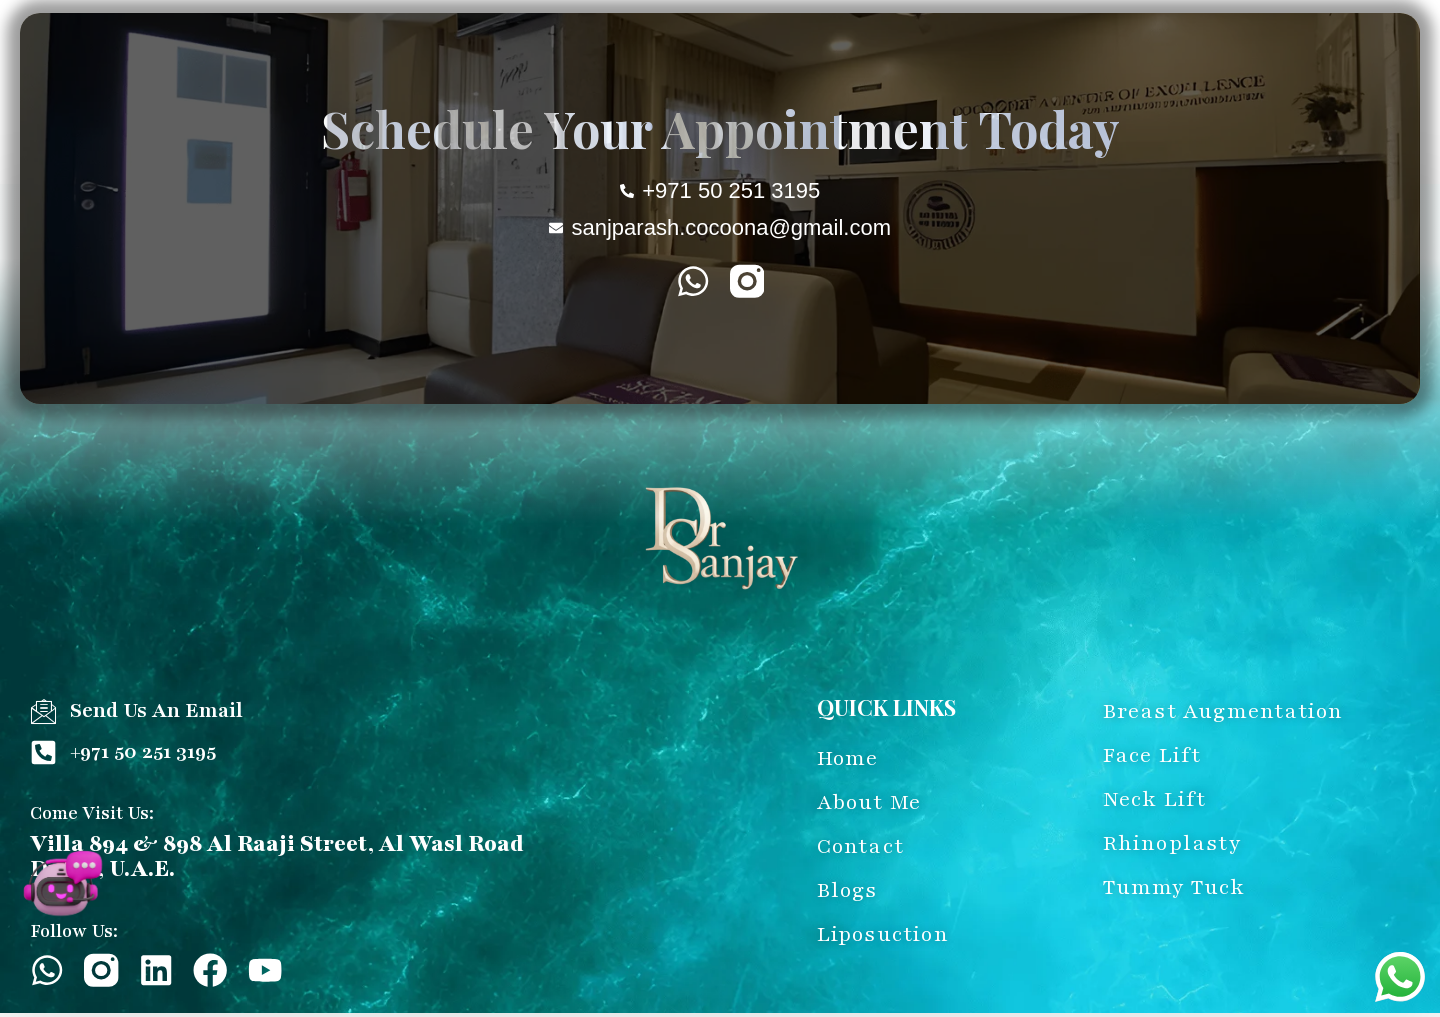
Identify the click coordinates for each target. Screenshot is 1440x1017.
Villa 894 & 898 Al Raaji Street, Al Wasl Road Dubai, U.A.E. (277, 856)
